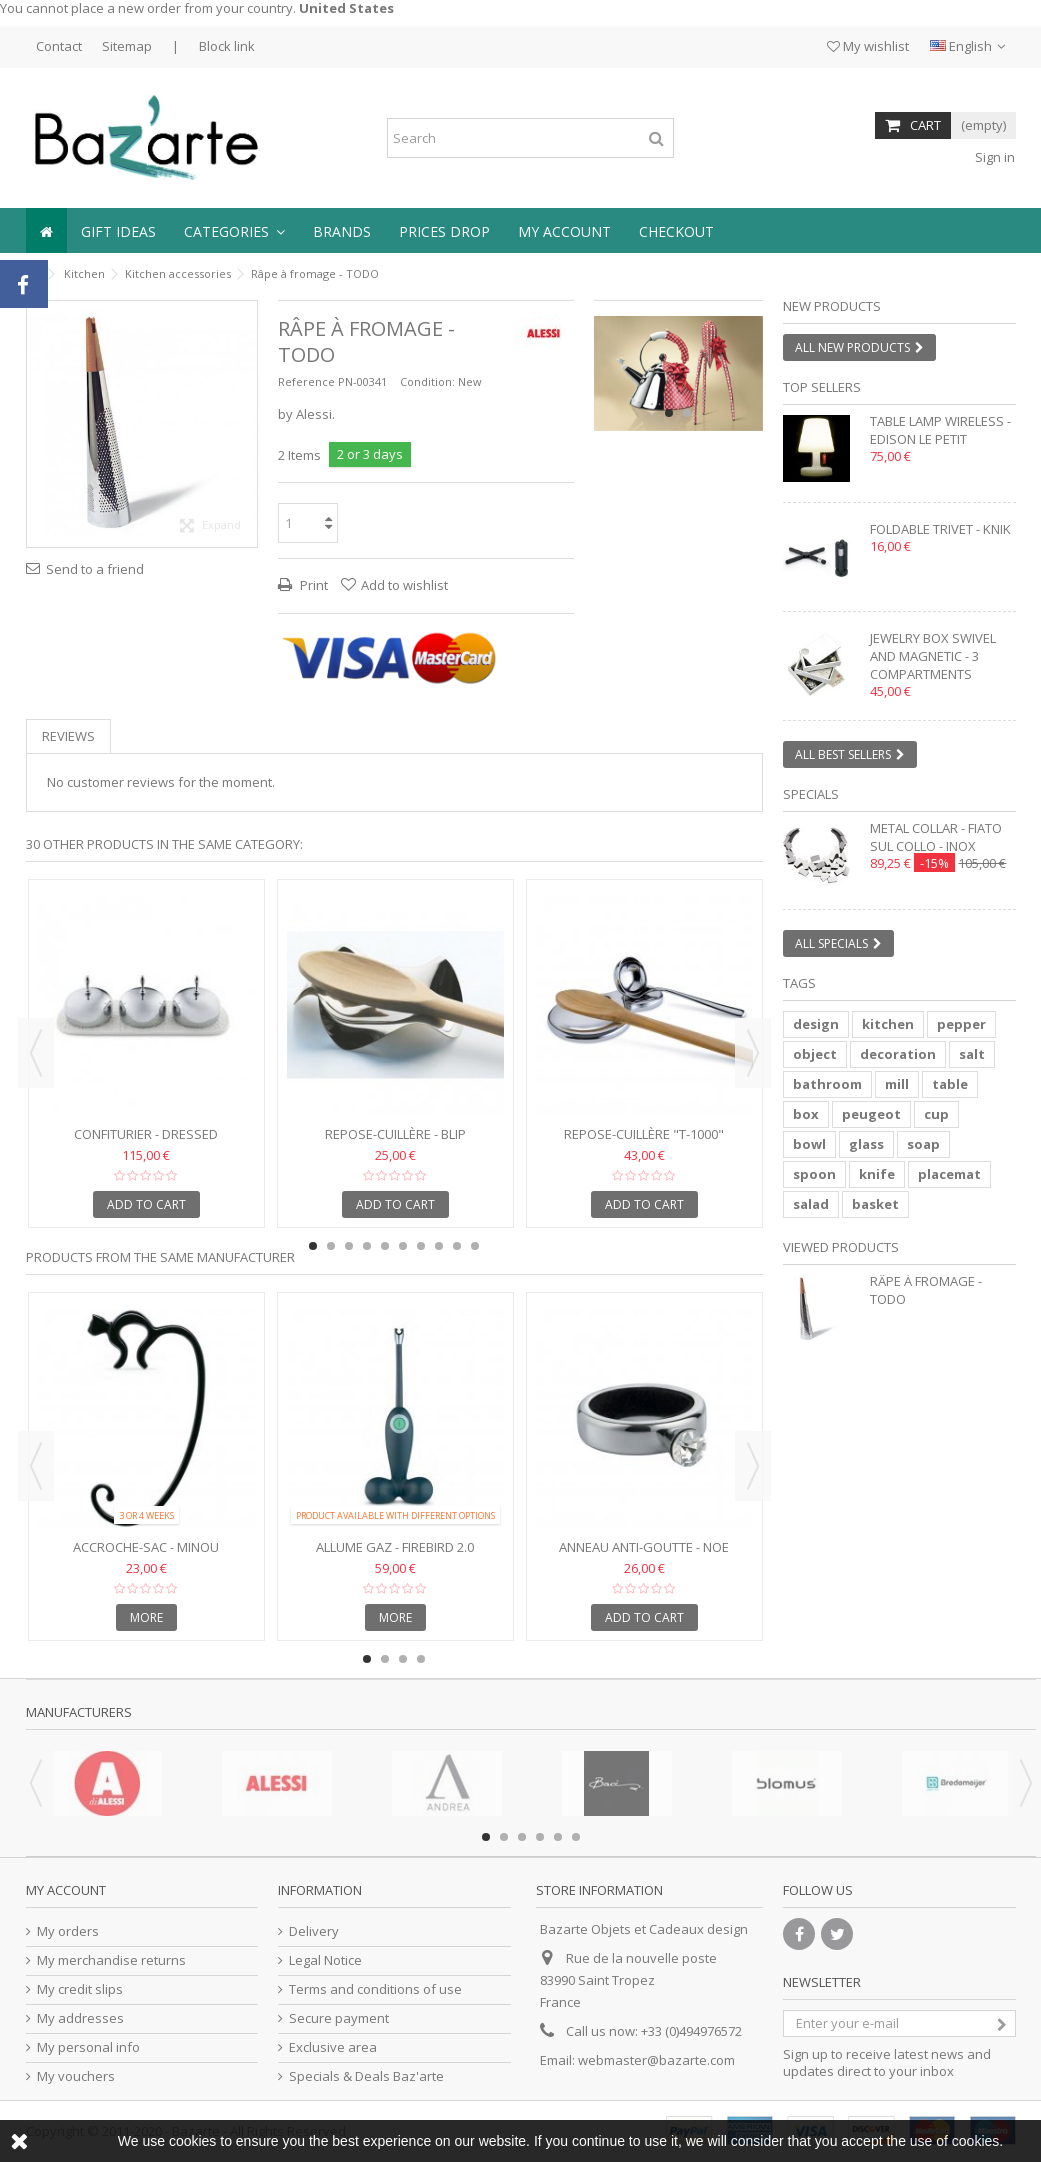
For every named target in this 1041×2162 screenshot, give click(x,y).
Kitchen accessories (178, 273)
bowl (809, 1144)
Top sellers (822, 387)
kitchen (888, 1024)
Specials (811, 794)
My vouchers (76, 2076)
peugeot (871, 1114)
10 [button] (475, 1246)
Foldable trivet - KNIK (940, 529)
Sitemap (127, 46)
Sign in (993, 157)
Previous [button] (36, 1053)
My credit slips (80, 1989)
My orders (68, 1931)
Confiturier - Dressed (146, 1134)
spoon (814, 1174)
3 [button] (349, 1246)
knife (877, 1174)
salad (811, 1204)
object (815, 1054)
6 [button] (403, 1246)
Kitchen (84, 273)
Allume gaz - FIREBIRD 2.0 (395, 1547)
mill (897, 1084)
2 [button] (687, 413)
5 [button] (385, 1246)
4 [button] (367, 1246)
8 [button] (439, 1246)
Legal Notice (325, 1960)
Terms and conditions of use (375, 1989)
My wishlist (868, 46)
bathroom (827, 1084)
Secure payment (339, 2018)
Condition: (427, 381)
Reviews (68, 736)
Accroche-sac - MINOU (146, 1547)
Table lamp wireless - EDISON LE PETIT (940, 430)
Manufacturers (79, 1712)
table (950, 1084)
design (816, 1024)
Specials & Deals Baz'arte (366, 2076)
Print (312, 585)
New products (832, 306)
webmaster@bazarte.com (656, 2060)
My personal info (88, 2047)
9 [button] (457, 1246)
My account (66, 1890)
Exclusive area (333, 2047)
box (806, 1114)
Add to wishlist (404, 585)
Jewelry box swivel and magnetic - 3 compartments (933, 656)
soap (923, 1144)
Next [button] (753, 1053)
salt (972, 1054)
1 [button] (669, 413)
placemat (949, 1174)
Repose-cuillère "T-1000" (644, 1134)
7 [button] (421, 1246)
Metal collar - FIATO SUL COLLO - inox (936, 837)
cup (936, 1114)
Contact (59, 46)
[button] (234, 230)
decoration (898, 1054)
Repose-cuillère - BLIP (395, 1134)
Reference (306, 381)
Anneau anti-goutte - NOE (644, 1547)
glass (866, 1144)
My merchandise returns (111, 1960)
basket (875, 1204)
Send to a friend (95, 569)
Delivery (314, 1931)
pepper (961, 1024)
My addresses (80, 2018)
